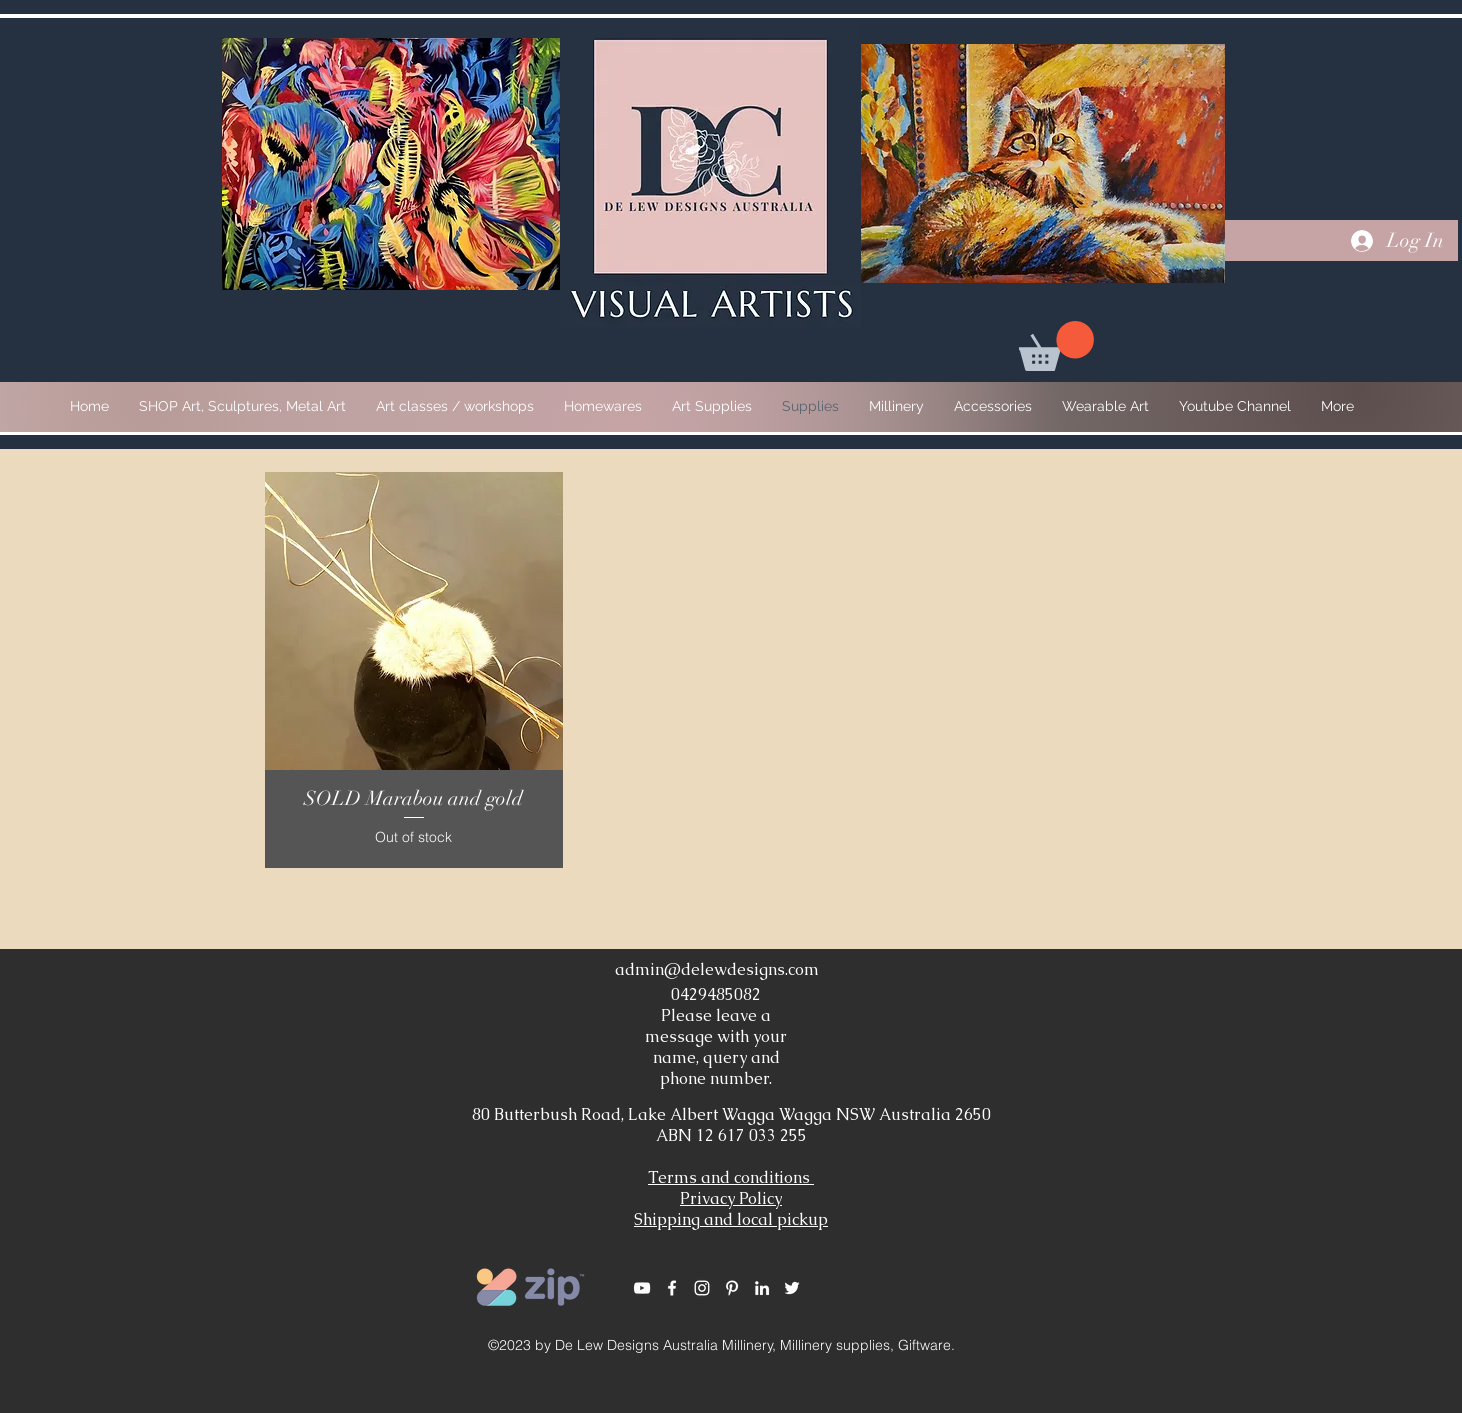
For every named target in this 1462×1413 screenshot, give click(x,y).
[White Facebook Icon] (672, 1288)
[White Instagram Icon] (702, 1288)
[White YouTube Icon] (642, 1288)
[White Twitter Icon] (792, 1288)
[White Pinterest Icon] (732, 1288)
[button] (1056, 346)
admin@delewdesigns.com (717, 969)
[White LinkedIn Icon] (762, 1288)
